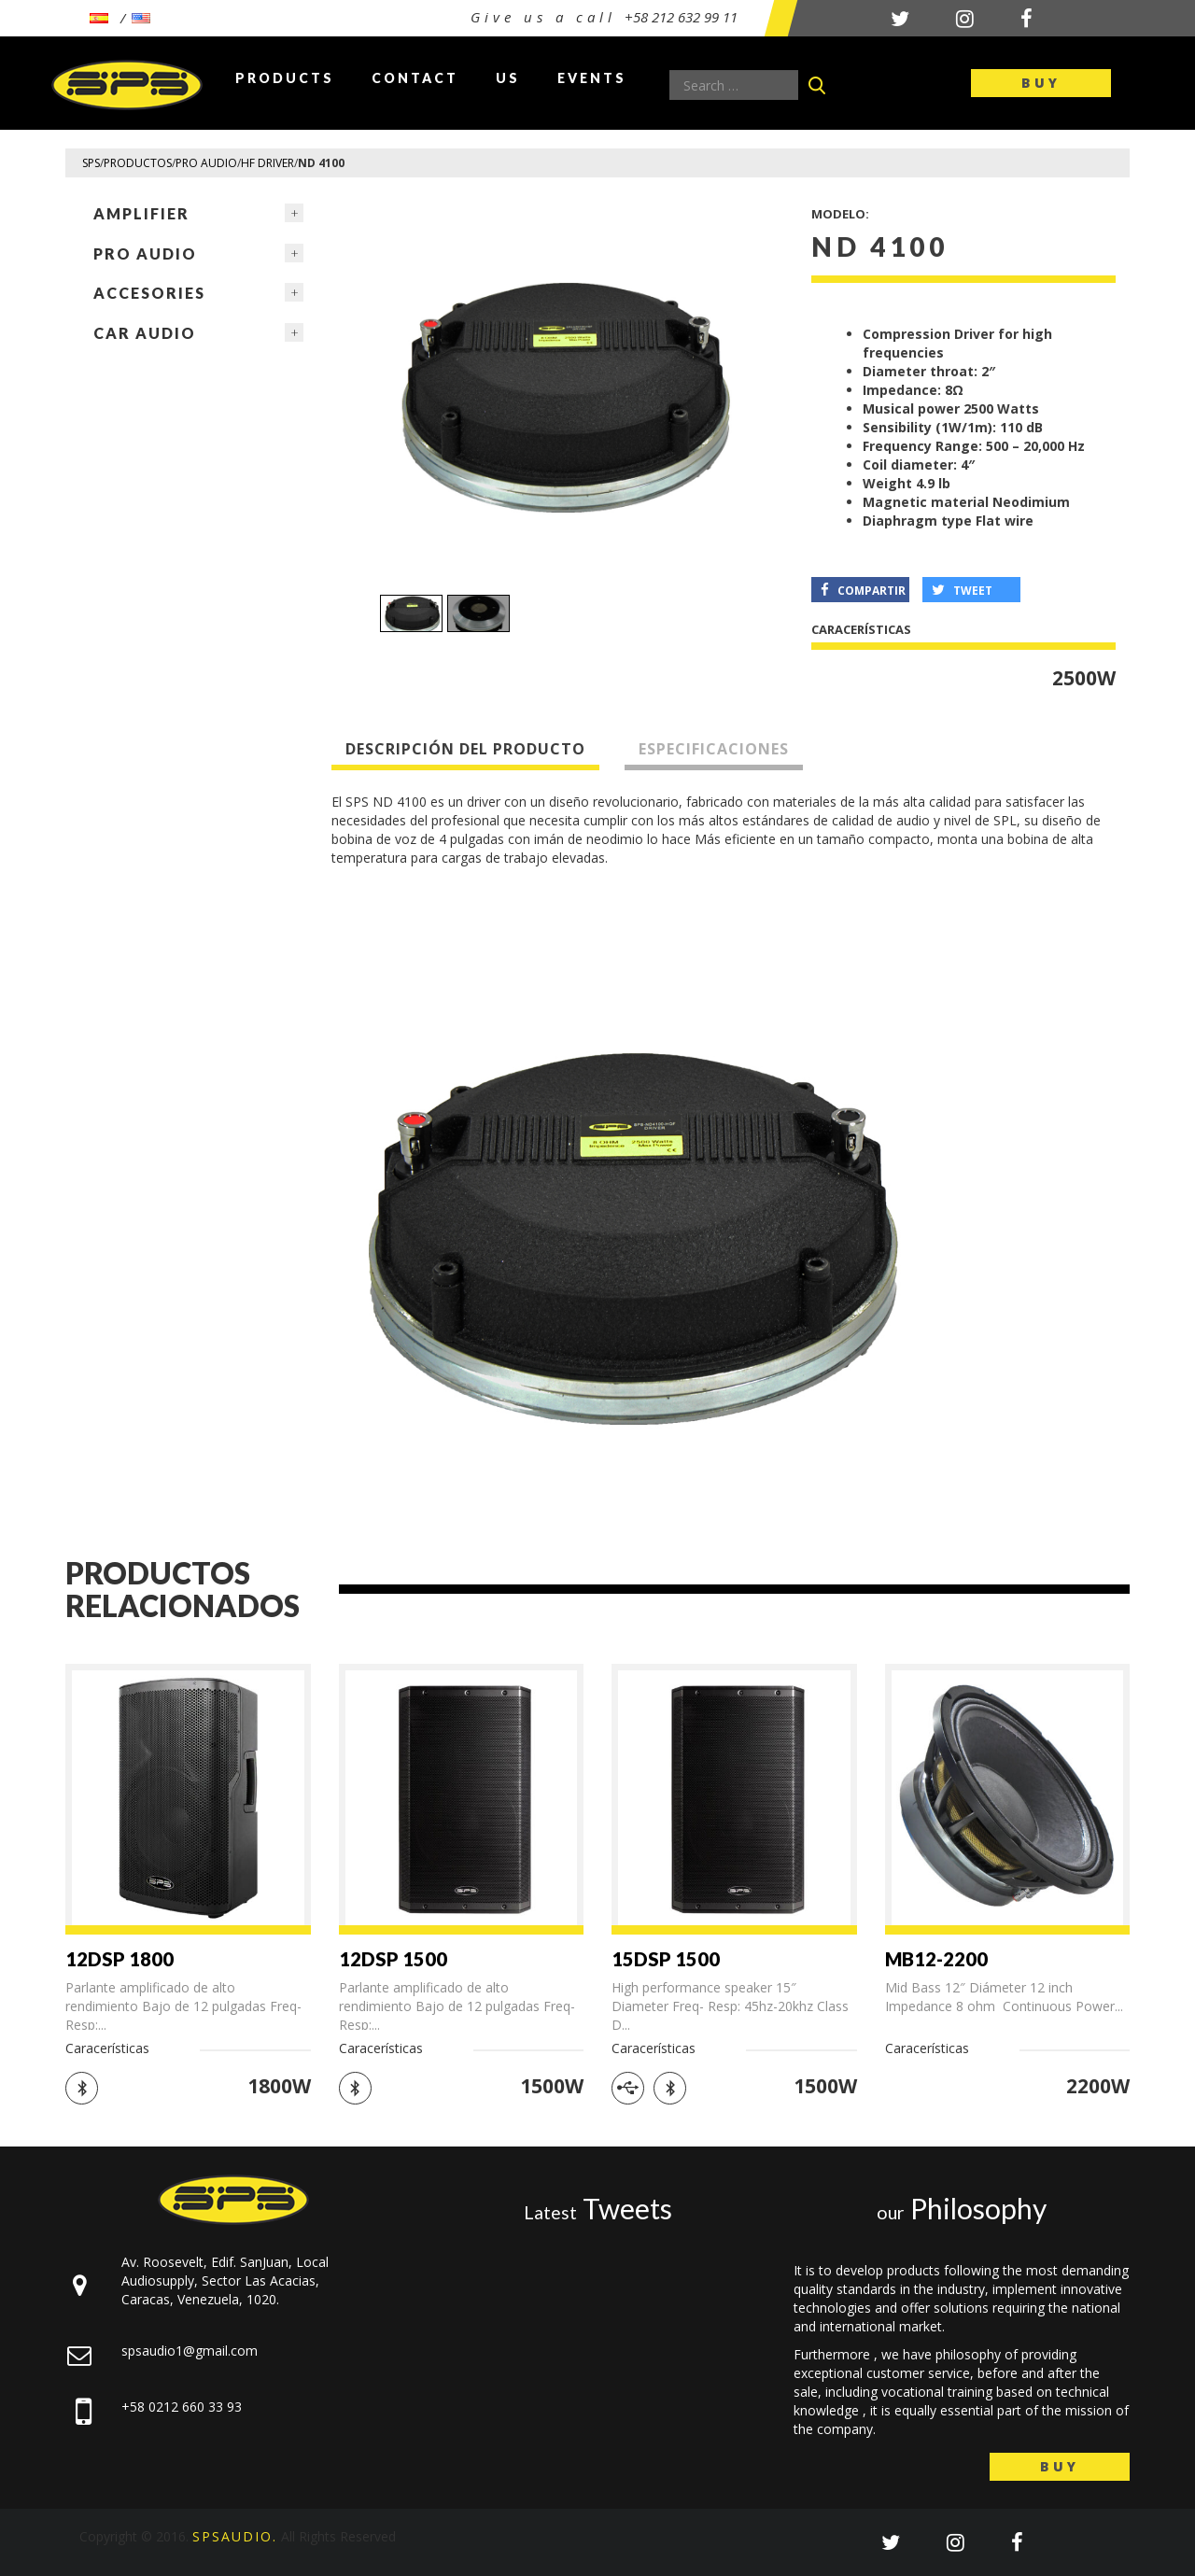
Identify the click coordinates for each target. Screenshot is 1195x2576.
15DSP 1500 (666, 1959)
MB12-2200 (936, 1959)
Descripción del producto (465, 749)
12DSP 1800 (119, 1959)
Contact (415, 78)
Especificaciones (714, 749)
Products (284, 78)
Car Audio (144, 333)
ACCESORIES (149, 293)
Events (591, 78)
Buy (1041, 82)
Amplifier (141, 213)
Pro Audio (145, 253)
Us (508, 78)
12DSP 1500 (393, 1959)
